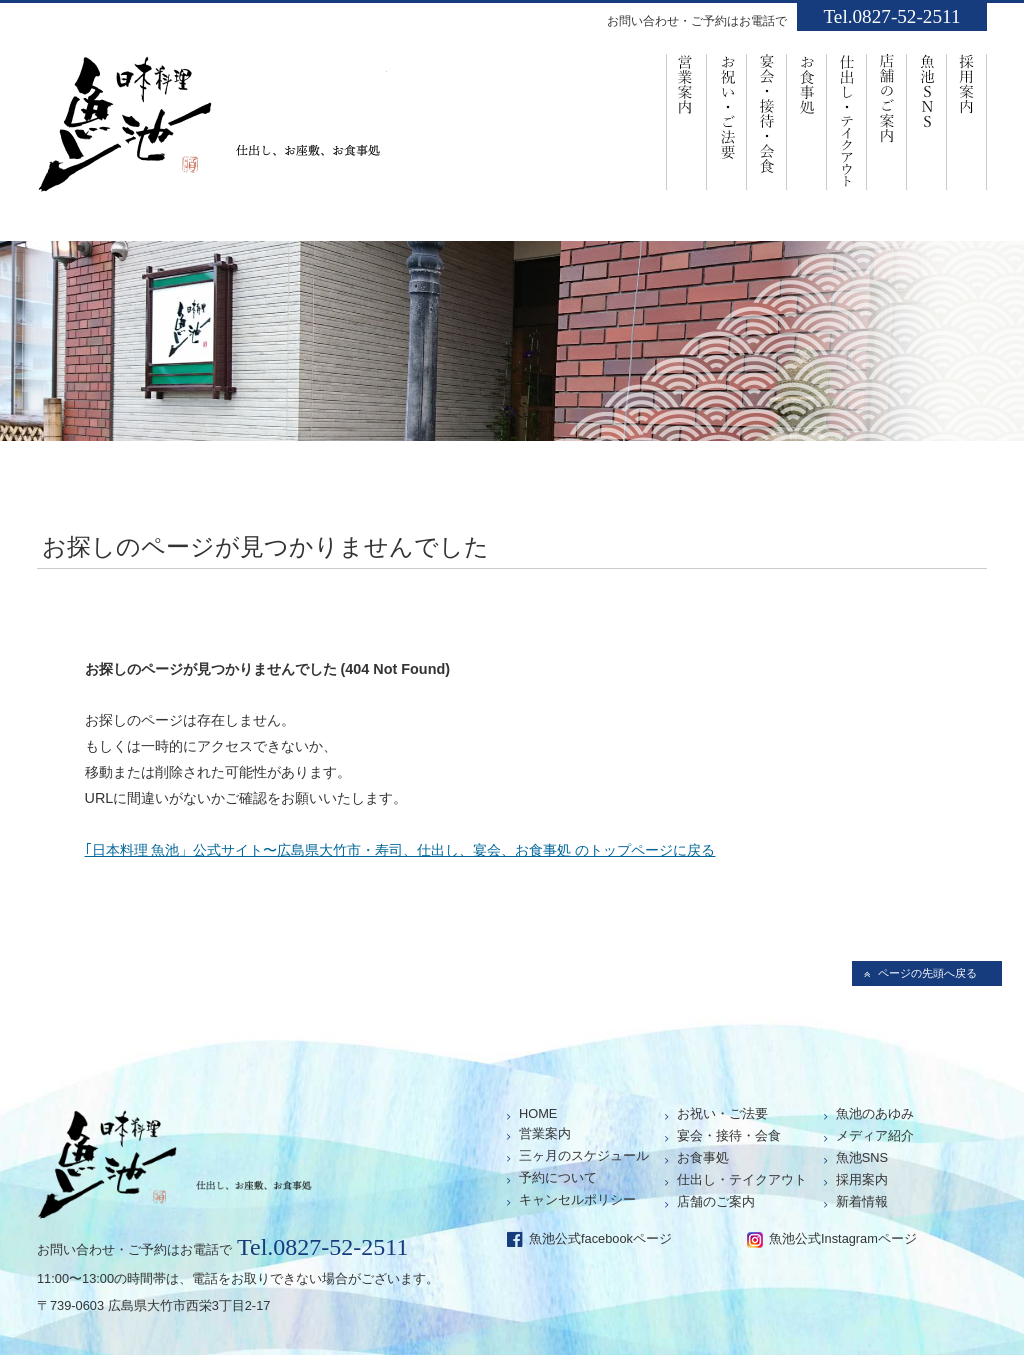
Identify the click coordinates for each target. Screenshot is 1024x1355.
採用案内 (967, 120)
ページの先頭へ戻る (927, 973)
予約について (558, 1177)
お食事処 (807, 120)
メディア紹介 (875, 1135)
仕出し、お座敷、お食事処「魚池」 (212, 131)
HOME (538, 1113)
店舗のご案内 (887, 120)
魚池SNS (927, 120)
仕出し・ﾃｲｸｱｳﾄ (847, 120)
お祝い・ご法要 (727, 120)
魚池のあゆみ (875, 1113)
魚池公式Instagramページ (843, 1238)
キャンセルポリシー (577, 1199)
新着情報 (862, 1201)
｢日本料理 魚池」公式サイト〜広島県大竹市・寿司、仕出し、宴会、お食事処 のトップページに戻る (400, 850)
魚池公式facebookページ (600, 1238)
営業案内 (686, 120)
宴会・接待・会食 (767, 120)
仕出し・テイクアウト (742, 1179)
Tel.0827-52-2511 (891, 16)
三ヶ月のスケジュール (584, 1155)
